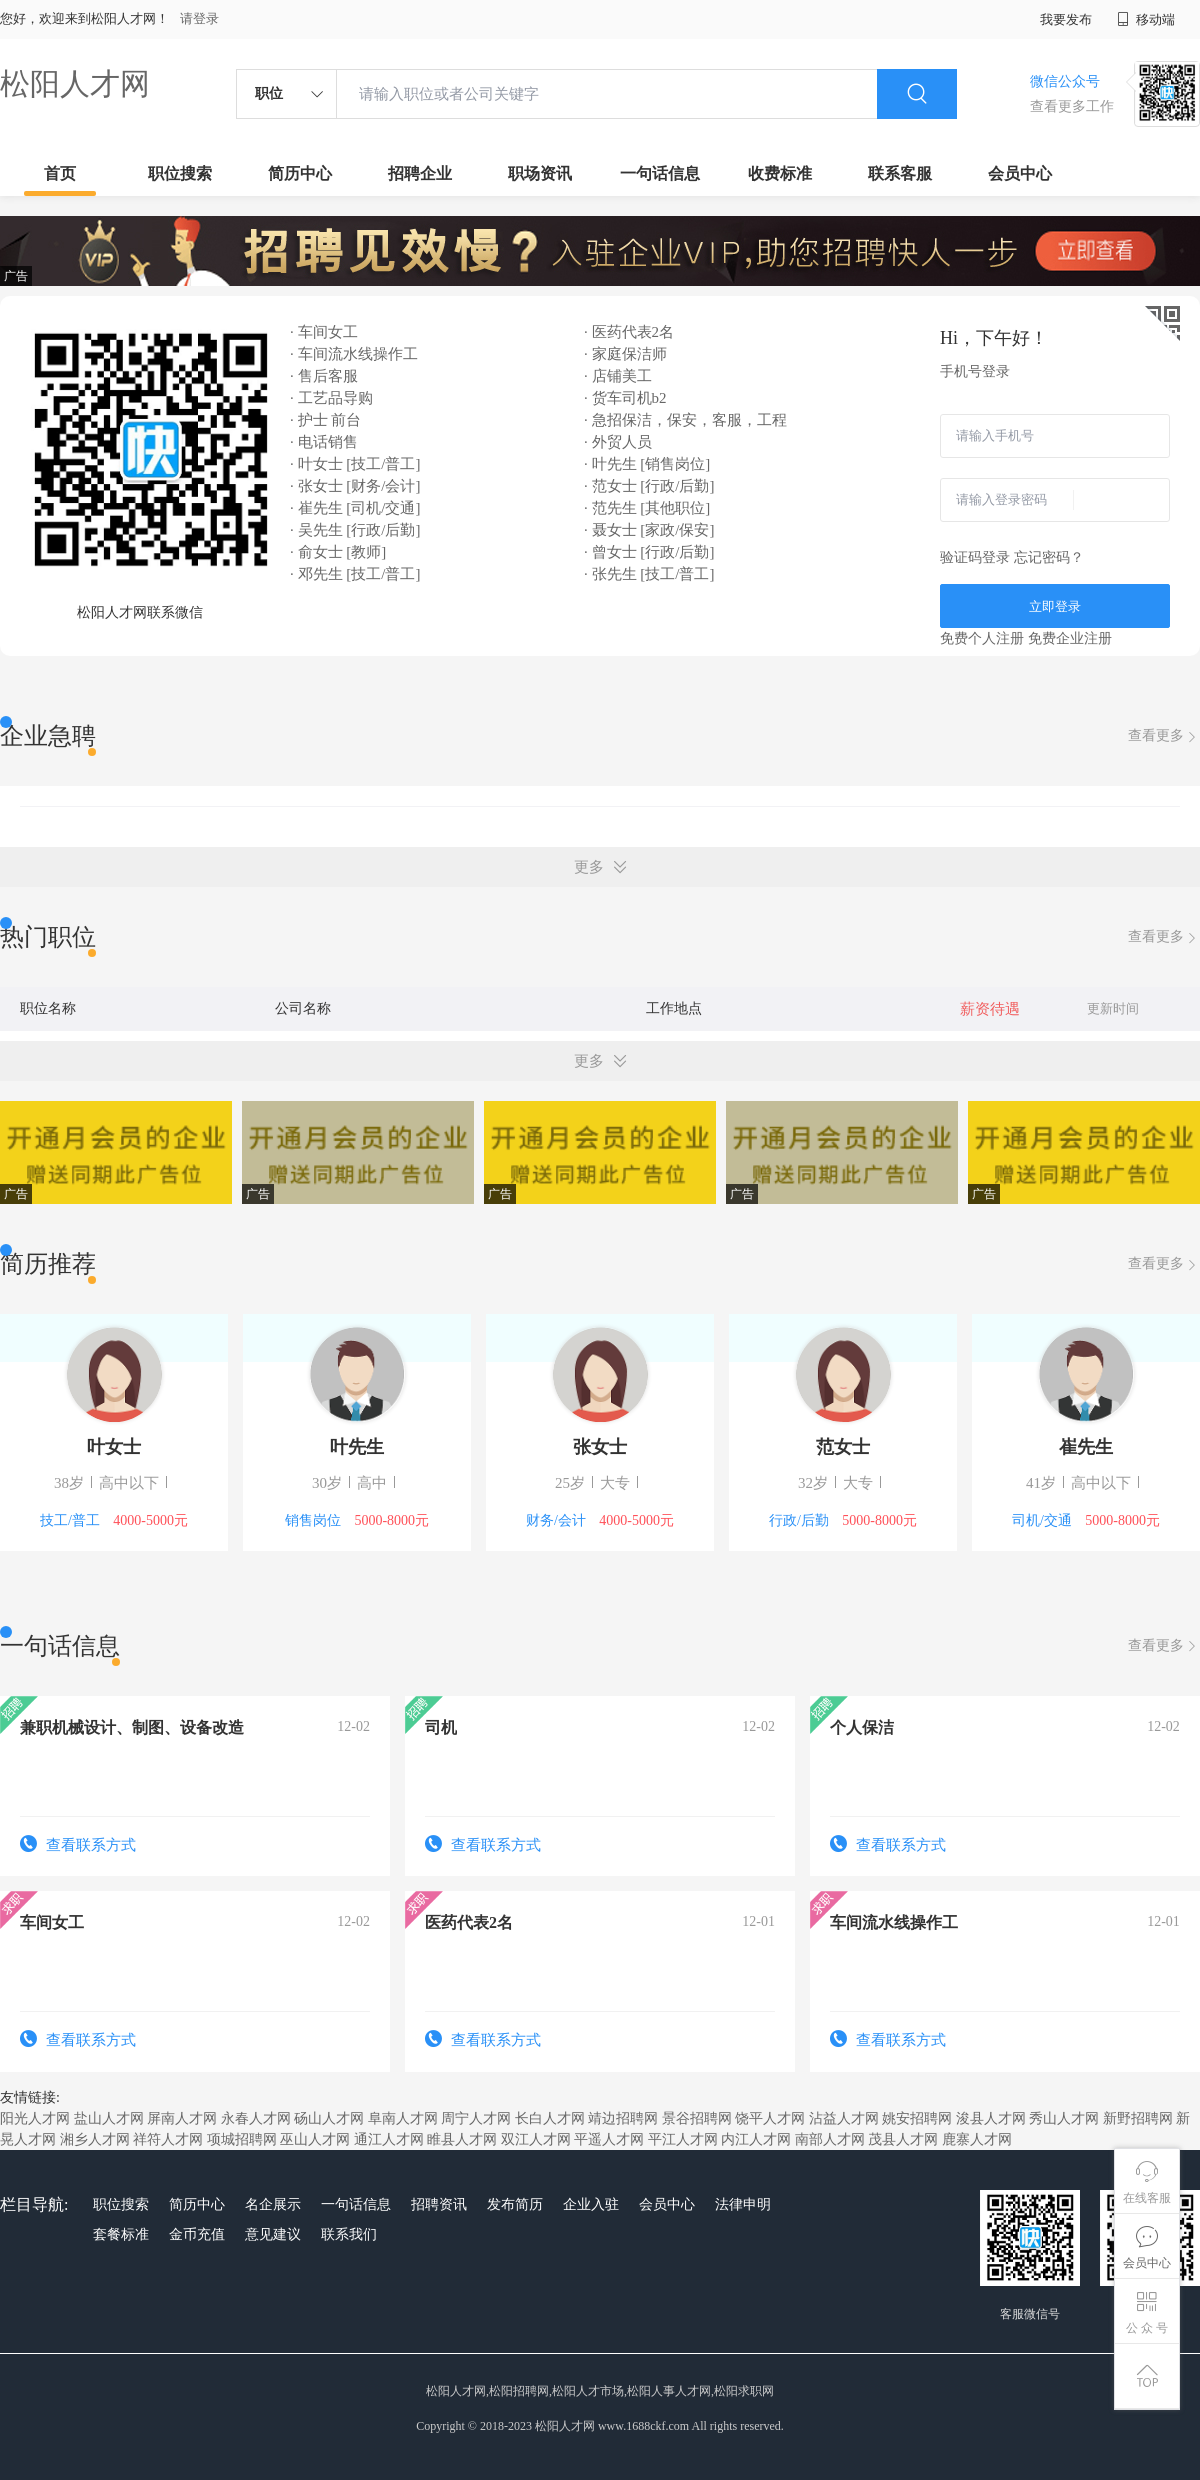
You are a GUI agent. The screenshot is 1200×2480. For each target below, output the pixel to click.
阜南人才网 (403, 2118)
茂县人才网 (903, 2139)
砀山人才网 (329, 2118)
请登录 (199, 18)
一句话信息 (660, 173)
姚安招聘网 (917, 2118)
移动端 (1146, 19)
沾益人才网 (844, 2118)
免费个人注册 (982, 638)
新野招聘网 (1138, 2118)
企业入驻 (591, 2204)
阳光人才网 (35, 2118)
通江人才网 (389, 2139)
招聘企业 (420, 173)
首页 (60, 173)
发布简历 (515, 2204)
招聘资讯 (439, 2204)
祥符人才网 (168, 2139)
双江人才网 (536, 2139)
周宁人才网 (476, 2118)
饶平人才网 (770, 2118)
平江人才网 (683, 2139)
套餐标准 (121, 2234)
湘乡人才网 (95, 2139)
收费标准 (780, 173)
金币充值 (197, 2234)
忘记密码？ (1049, 557)
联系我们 (349, 2234)
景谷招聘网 (697, 2118)
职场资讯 (540, 173)
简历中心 (300, 173)
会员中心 (1020, 173)
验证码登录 (975, 557)
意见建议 (273, 2234)
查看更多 (1164, 736)
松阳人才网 (75, 83)
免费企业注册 (1070, 638)
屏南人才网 (182, 2118)
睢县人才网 (462, 2139)
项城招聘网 (242, 2139)
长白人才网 (550, 2118)
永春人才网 (256, 2118)
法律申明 (743, 2204)
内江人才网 (756, 2139)
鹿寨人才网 (977, 2139)
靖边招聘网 (623, 2118)
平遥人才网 (609, 2139)
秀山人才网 (1064, 2118)
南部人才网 (830, 2139)
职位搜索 (180, 173)
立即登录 (1055, 606)
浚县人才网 (991, 2118)
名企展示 (273, 2204)
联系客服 (900, 173)
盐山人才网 (109, 2118)
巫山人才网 (315, 2139)
